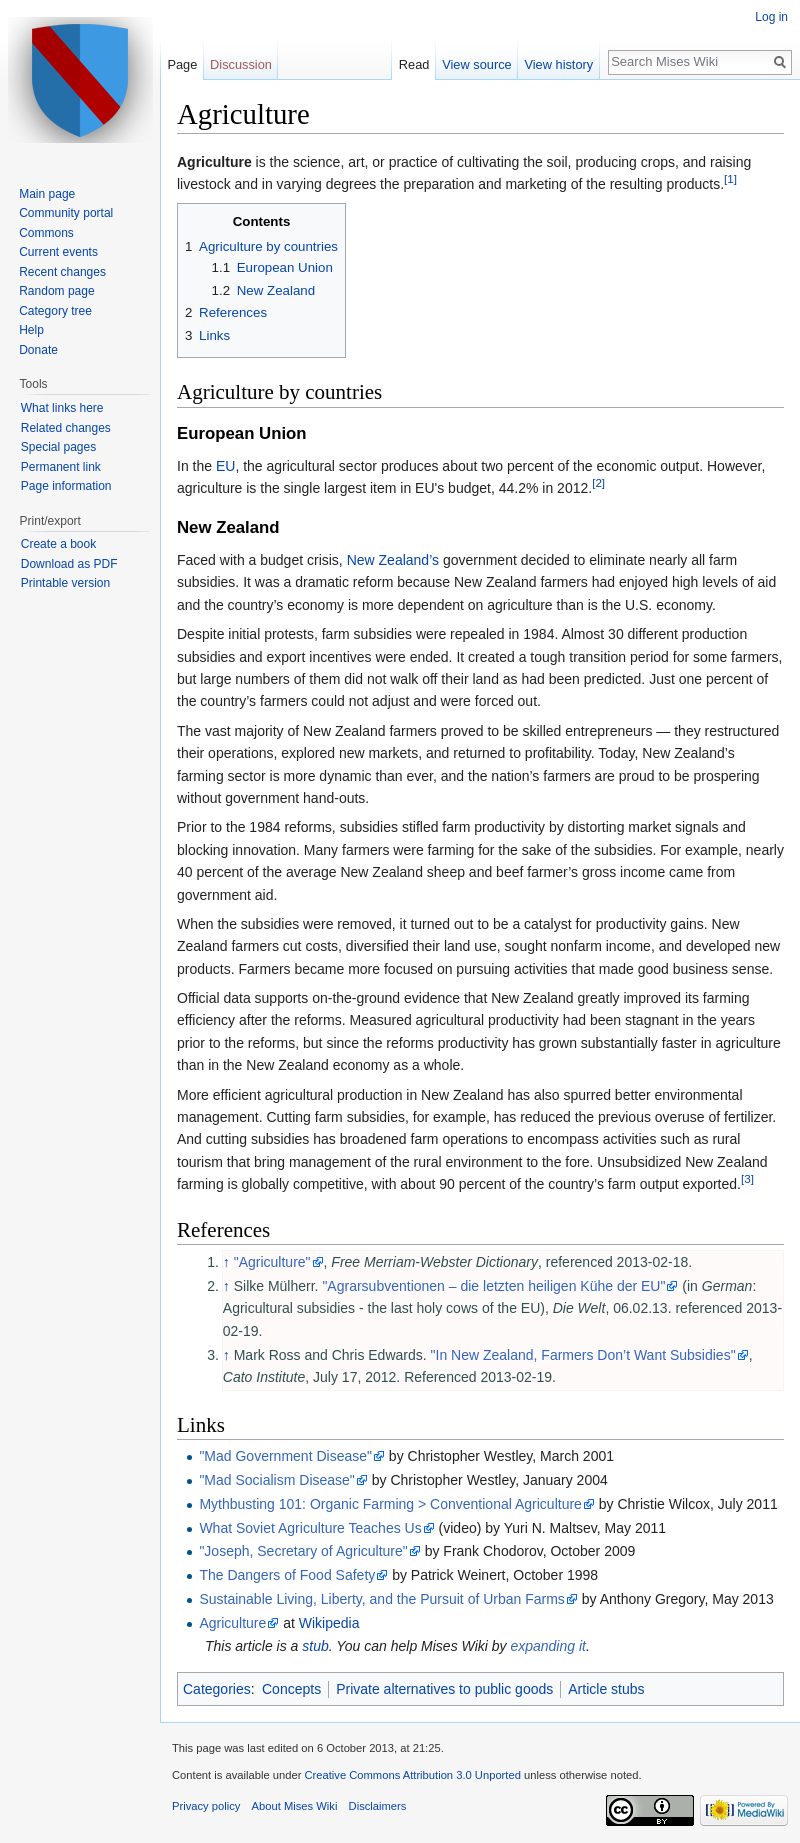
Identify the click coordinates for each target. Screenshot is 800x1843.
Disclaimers (378, 1806)
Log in (771, 17)
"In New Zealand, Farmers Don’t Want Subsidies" (583, 1355)
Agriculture (232, 1623)
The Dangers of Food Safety (287, 1575)
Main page (47, 194)
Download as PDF (69, 564)
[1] (730, 179)
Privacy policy (206, 1806)
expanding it (548, 1646)
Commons (46, 233)
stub (315, 1646)
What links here (62, 408)
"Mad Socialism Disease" (276, 1480)
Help (31, 330)
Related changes (66, 428)
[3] (747, 1179)
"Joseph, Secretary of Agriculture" (303, 1551)
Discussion (241, 64)
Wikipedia (329, 1623)
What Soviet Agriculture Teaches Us (310, 1528)
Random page (56, 291)
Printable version (65, 583)
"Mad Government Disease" (285, 1456)
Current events (58, 252)
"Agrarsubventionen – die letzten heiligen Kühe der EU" (493, 1286)
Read (414, 64)
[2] (598, 483)
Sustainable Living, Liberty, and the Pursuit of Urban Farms (381, 1599)
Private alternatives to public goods (444, 1689)
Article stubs (606, 1689)
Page (182, 64)
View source (476, 64)
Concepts (291, 1689)
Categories (217, 1689)
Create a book (58, 544)
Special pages (58, 447)
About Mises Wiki (295, 1806)
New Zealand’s (393, 560)
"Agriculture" (272, 1262)
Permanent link (61, 467)
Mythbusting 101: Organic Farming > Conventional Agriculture (390, 1504)
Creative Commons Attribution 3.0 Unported (412, 1775)
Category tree (55, 311)
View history (558, 64)
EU (225, 466)
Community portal (66, 213)
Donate (38, 350)
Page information (66, 486)
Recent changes (62, 272)
